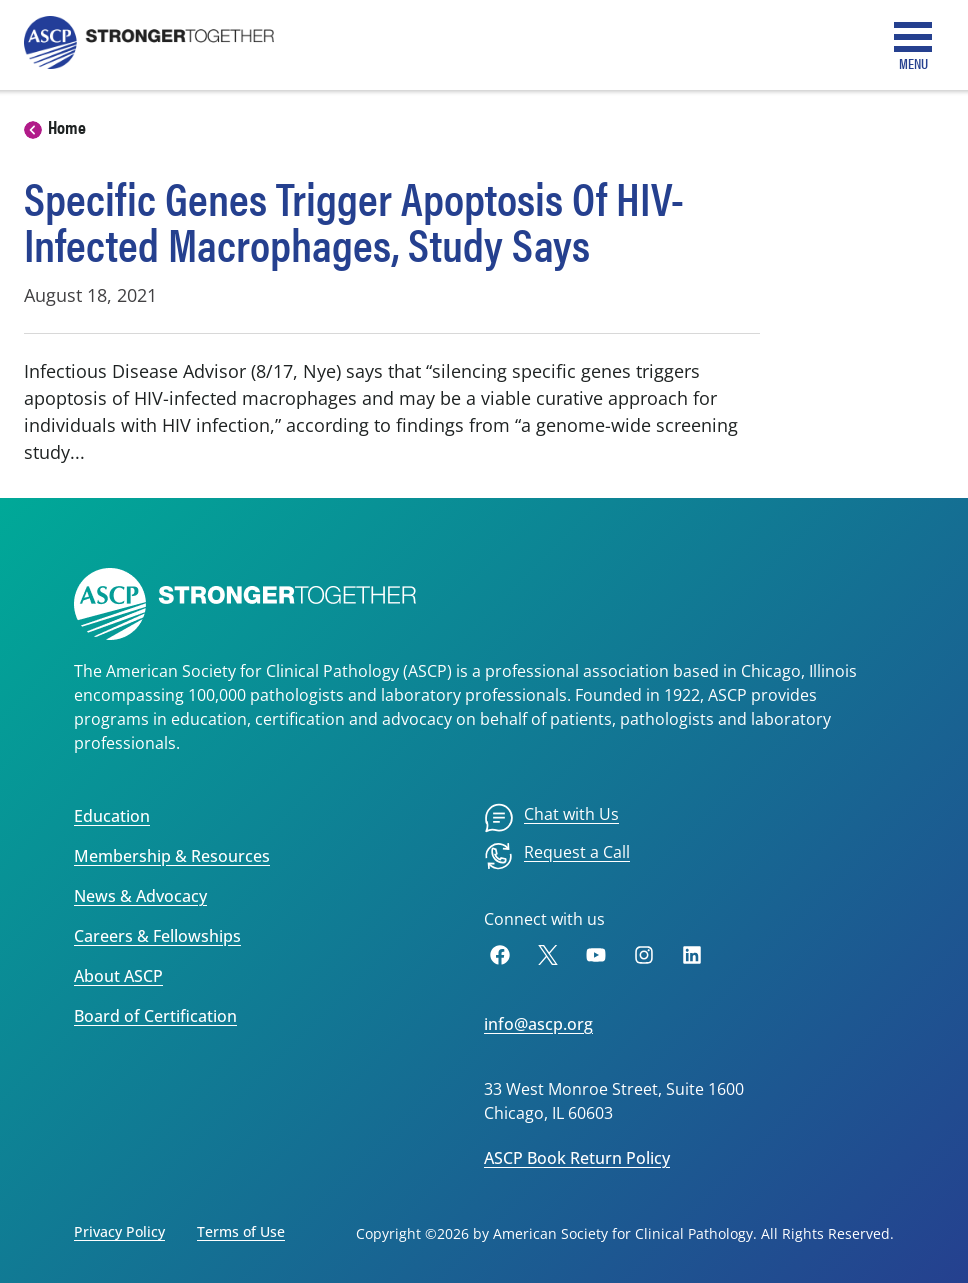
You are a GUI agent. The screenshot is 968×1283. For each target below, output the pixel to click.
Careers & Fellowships (157, 936)
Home (67, 126)
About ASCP (118, 976)
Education (112, 816)
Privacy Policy (119, 1231)
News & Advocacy (140, 896)
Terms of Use (241, 1231)
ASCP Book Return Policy (577, 1158)
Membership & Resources (172, 856)
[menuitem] (551, 818)
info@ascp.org (538, 1024)
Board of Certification (155, 1016)
